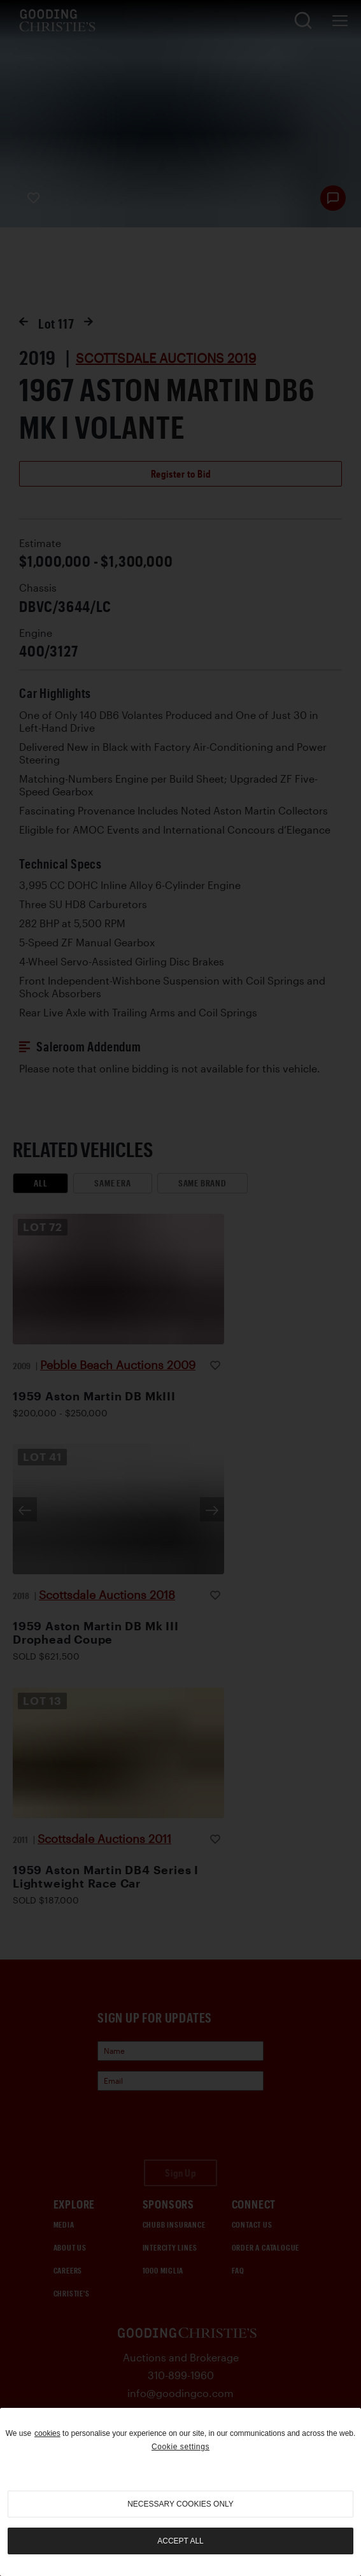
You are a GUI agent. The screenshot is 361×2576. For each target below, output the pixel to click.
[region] (180, 2492)
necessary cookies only (180, 2504)
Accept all (180, 2541)
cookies (47, 2433)
